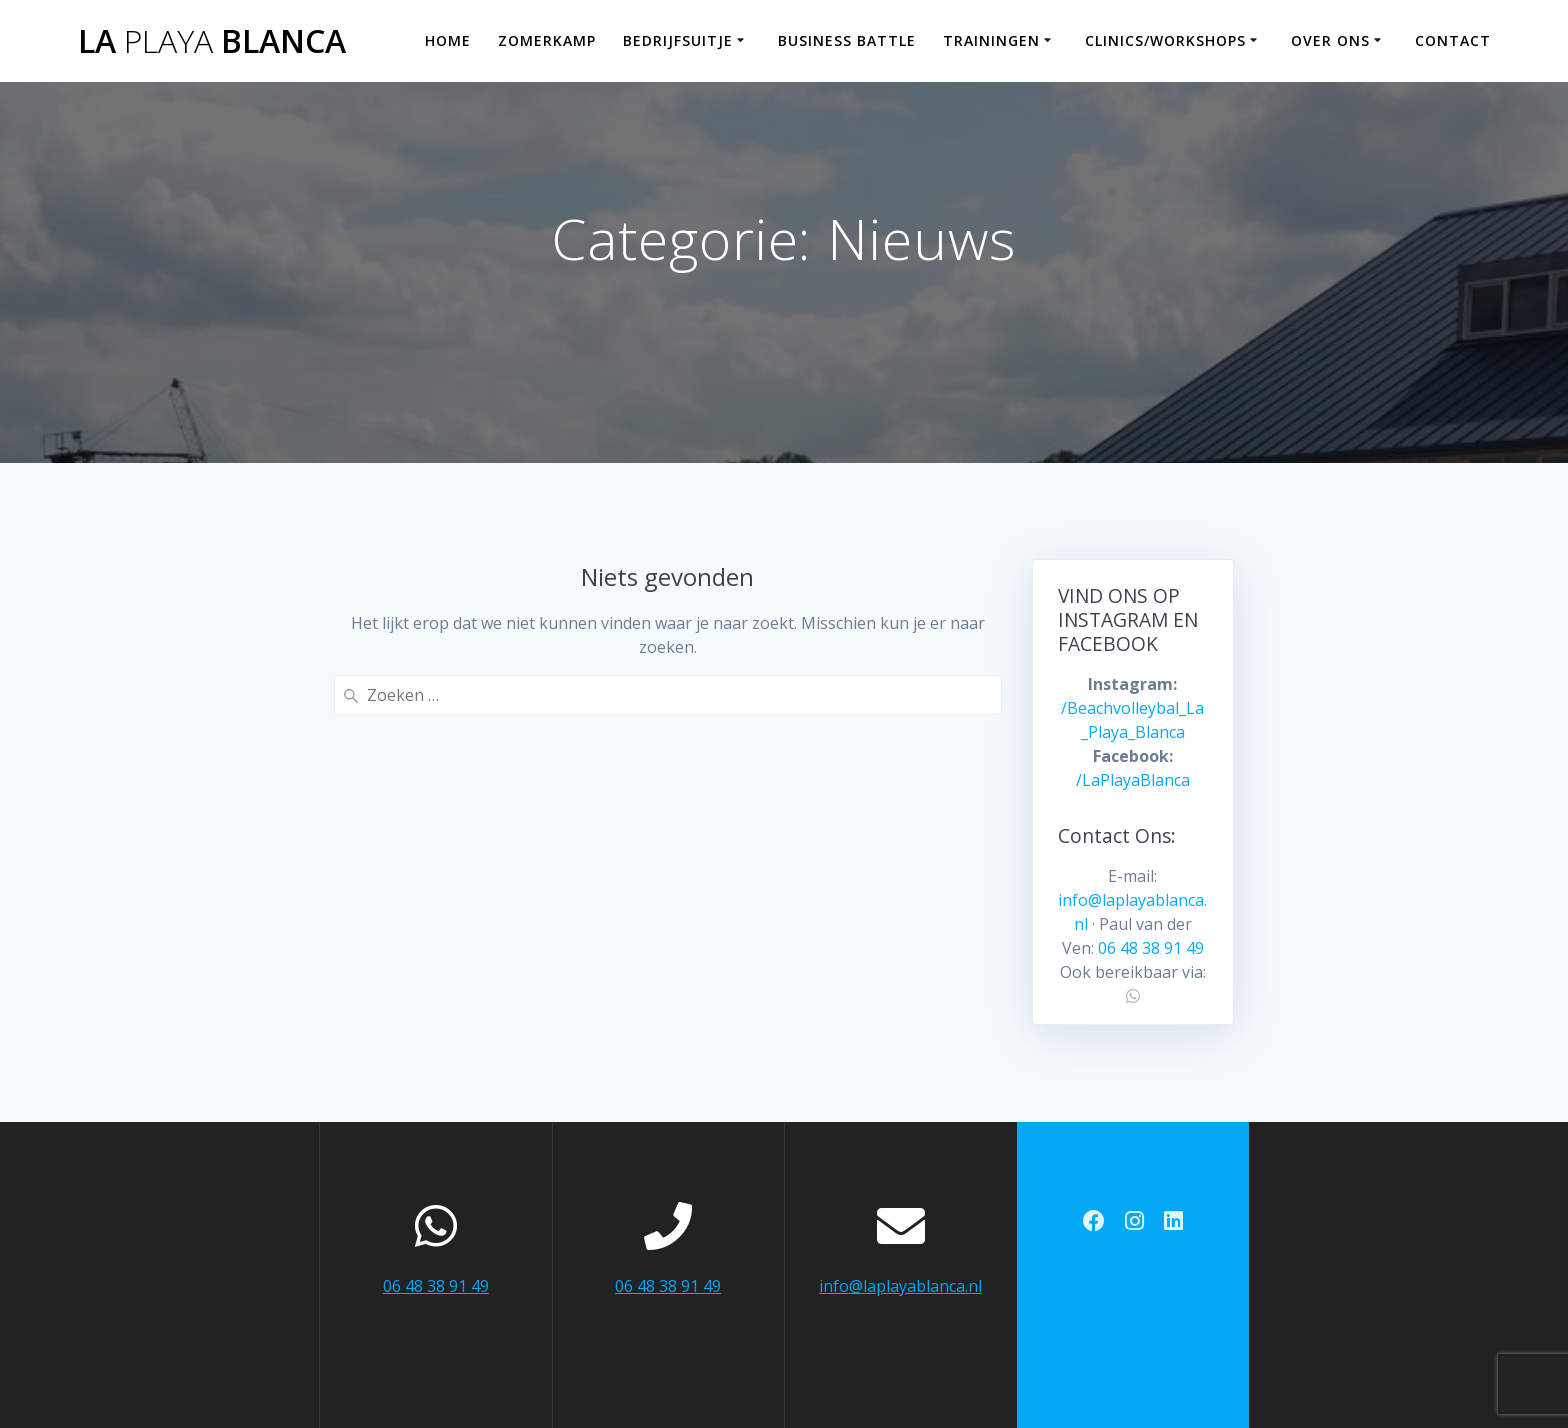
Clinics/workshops (1165, 40)
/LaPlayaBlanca (1133, 780)
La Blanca (212, 41)
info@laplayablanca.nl (900, 1286)
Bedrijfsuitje (678, 40)
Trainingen (991, 40)
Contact (1453, 40)
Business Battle (847, 40)
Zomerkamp (547, 40)
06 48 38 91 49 (1151, 948)
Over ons (1330, 40)
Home (448, 40)
